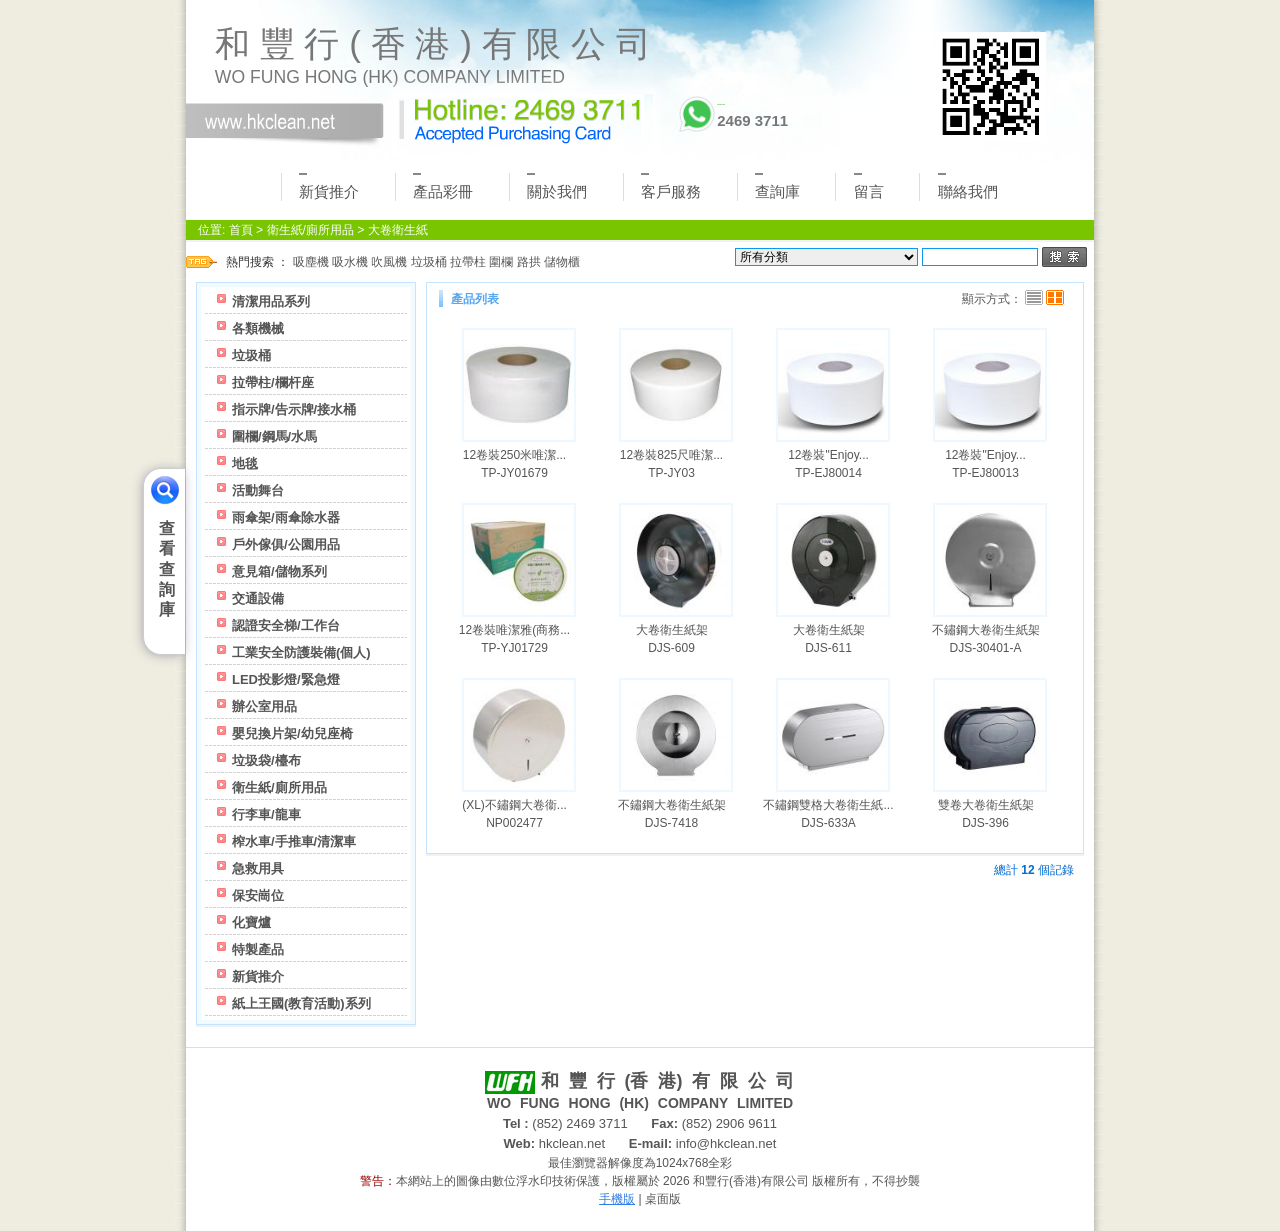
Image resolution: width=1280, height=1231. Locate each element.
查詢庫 (777, 186)
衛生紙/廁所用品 (310, 230)
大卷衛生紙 (398, 230)
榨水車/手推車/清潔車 (294, 841)
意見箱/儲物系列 (279, 571)
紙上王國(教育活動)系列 (301, 1003)
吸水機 (350, 262)
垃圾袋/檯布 (266, 760)
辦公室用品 (264, 706)
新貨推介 (329, 186)
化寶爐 (251, 922)
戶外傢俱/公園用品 (286, 544)
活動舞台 (258, 490)
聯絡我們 (968, 186)
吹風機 (389, 262)
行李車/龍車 (266, 814)
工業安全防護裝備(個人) (301, 652)
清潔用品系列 (271, 301)
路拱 (529, 262)
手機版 (617, 1199)
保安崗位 (258, 895)
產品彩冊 (443, 186)
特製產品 (258, 949)
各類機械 (258, 328)
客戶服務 (671, 186)
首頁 (241, 230)
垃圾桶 (429, 262)
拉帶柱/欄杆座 (273, 382)
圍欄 (501, 262)
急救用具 (258, 868)
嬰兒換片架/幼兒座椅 (292, 733)
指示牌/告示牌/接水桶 (294, 409)
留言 (869, 186)
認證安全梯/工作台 (286, 625)
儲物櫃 (562, 262)
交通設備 (258, 598)
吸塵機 (311, 262)
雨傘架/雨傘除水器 (286, 517)
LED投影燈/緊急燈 (286, 679)
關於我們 (557, 186)
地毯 (245, 463)
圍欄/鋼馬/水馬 (274, 436)
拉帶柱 (468, 262)
